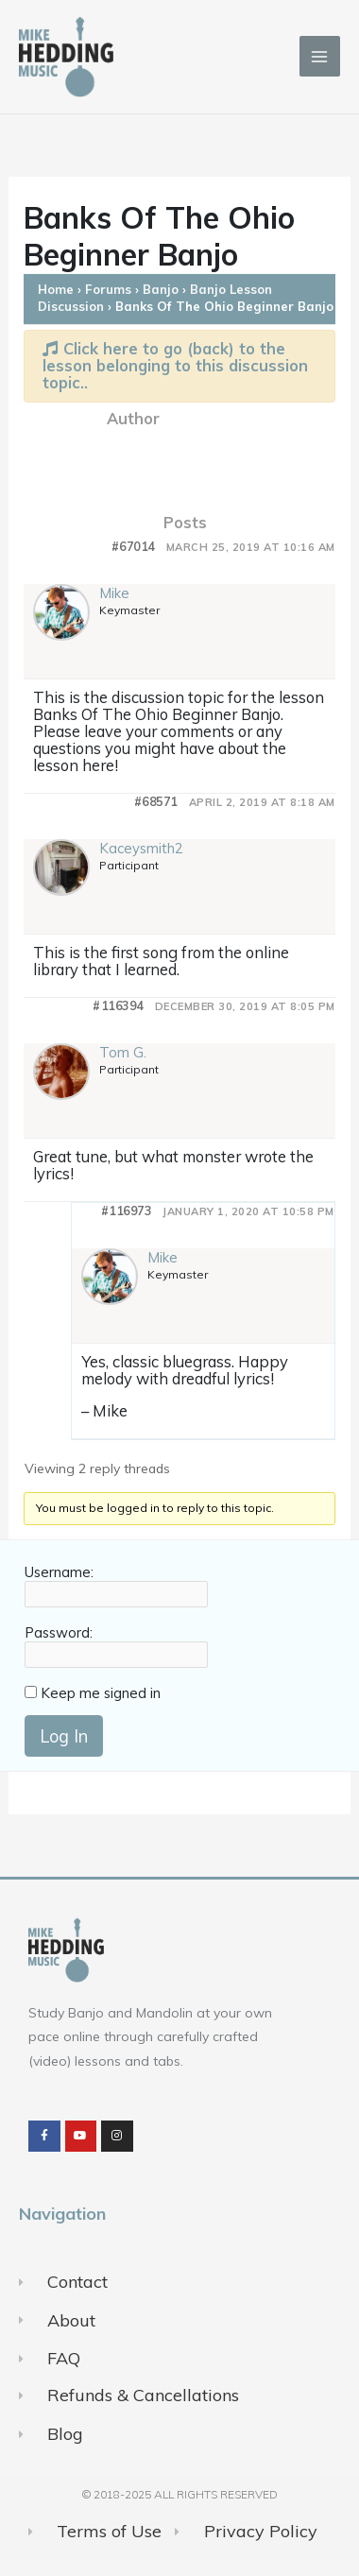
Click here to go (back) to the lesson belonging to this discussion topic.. (175, 365)
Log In (64, 1736)
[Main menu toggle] (319, 56)
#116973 (126, 1211)
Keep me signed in (101, 1693)
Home (56, 289)
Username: (59, 1572)
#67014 (133, 547)
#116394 (118, 1006)
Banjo (161, 289)
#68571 (156, 802)
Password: (59, 1632)
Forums (108, 289)
